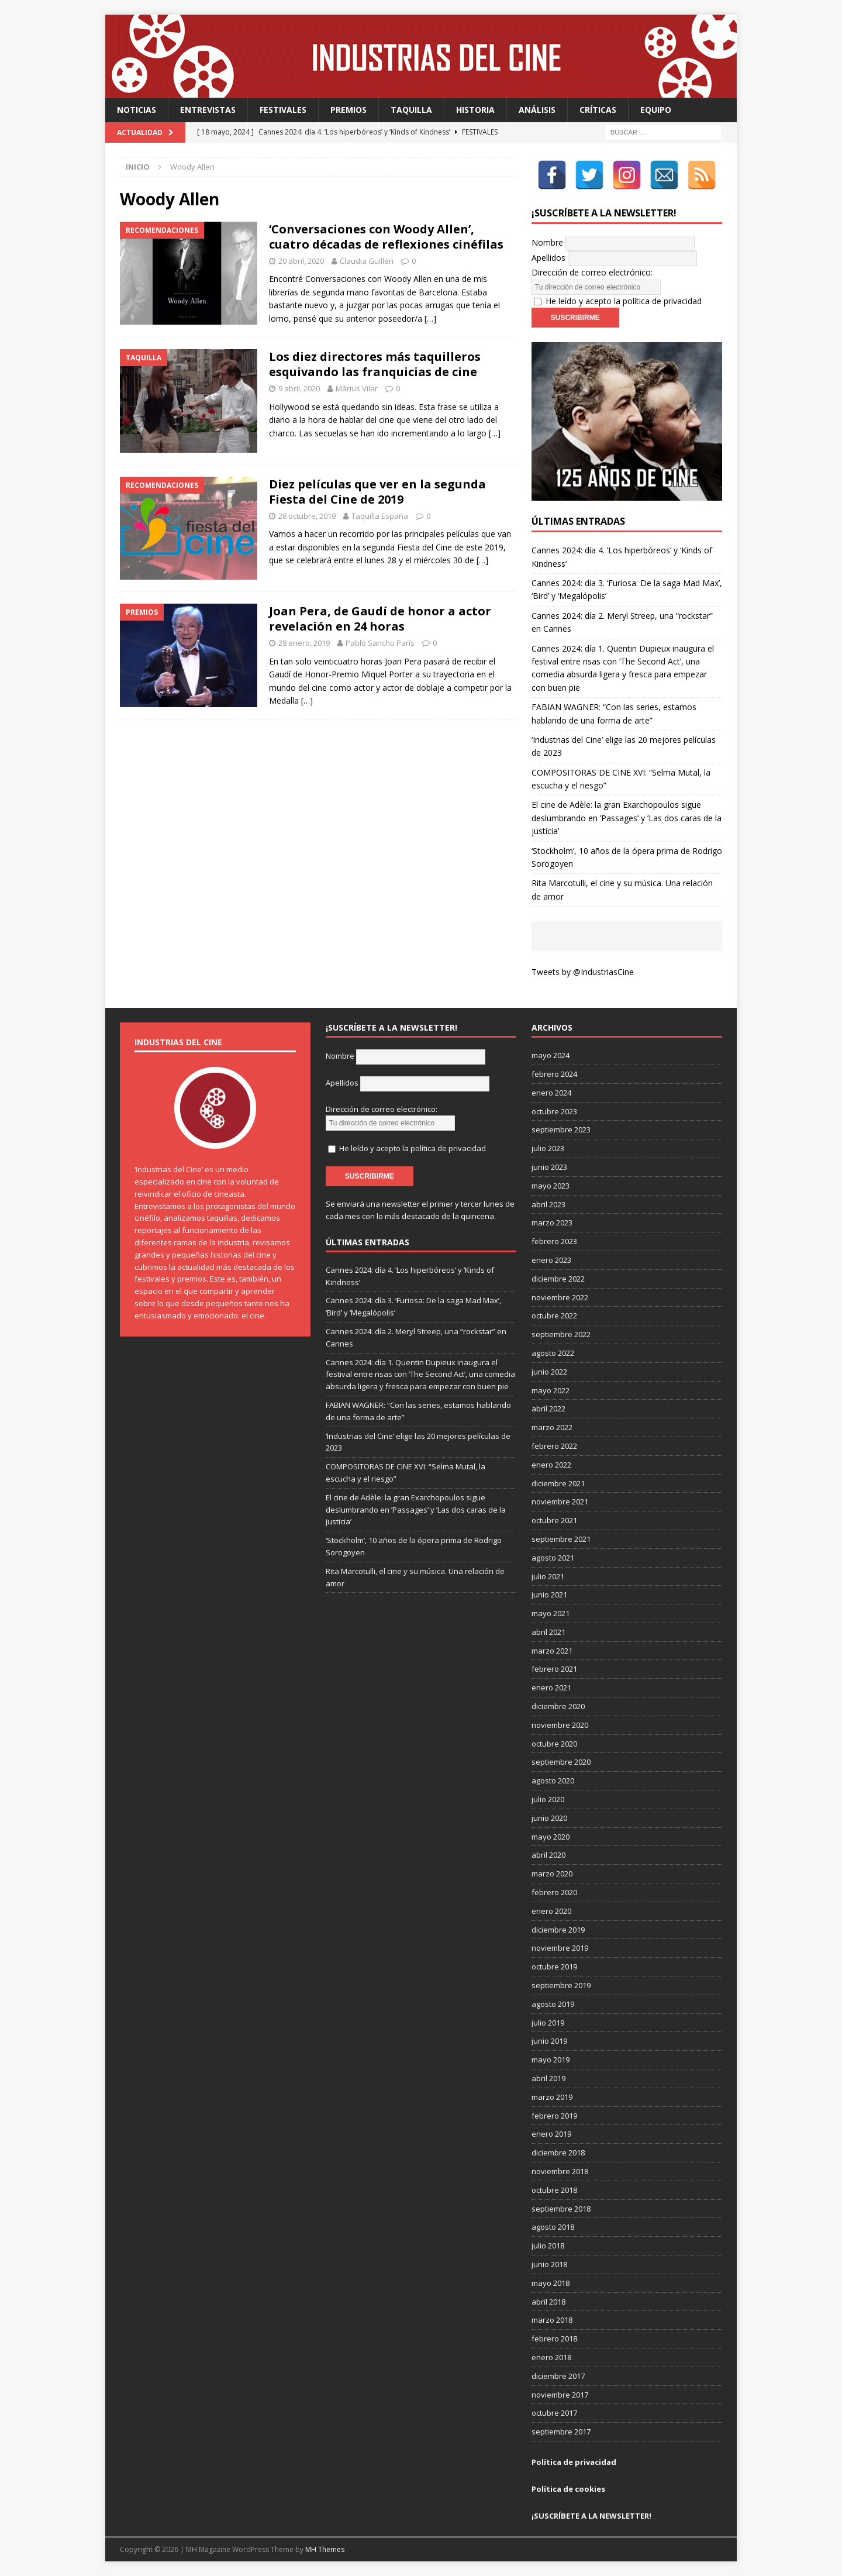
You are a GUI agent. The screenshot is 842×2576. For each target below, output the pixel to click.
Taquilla (411, 109)
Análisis (537, 109)
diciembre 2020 (558, 1706)
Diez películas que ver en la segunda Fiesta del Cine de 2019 (377, 491)
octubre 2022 (554, 1315)
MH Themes (324, 2549)
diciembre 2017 (558, 2376)
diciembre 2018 (558, 2152)
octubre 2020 (554, 1743)
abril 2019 (548, 2078)
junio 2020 (549, 1818)
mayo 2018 (551, 2283)
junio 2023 (549, 1167)
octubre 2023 (554, 1111)
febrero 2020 (554, 1892)
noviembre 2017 (560, 2394)
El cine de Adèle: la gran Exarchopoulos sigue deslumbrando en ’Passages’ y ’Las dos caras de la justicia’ (627, 817)
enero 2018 (551, 2357)
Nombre (547, 242)
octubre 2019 (554, 1966)
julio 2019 (548, 2022)
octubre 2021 (554, 1520)
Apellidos (548, 257)
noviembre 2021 (560, 1501)
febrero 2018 (554, 2338)
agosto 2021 (553, 1557)
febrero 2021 (554, 1669)
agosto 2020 (553, 1780)
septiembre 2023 (561, 1129)
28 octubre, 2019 (307, 516)
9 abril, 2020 (299, 388)
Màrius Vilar (357, 388)
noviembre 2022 (560, 1297)
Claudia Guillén (367, 261)
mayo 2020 (551, 1836)
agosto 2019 (553, 2004)
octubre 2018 (554, 2190)
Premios (348, 109)
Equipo (655, 109)
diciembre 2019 (558, 1929)
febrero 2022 (554, 1446)
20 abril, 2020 (301, 261)
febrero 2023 (554, 1241)
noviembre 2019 (560, 1948)
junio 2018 (549, 2264)
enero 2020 (551, 1911)
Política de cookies (568, 2489)
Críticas (597, 109)
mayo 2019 (551, 2059)
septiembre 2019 (561, 1985)
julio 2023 (548, 1148)
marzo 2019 (552, 2097)
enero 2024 (551, 1092)
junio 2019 (549, 2041)
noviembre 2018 (560, 2171)
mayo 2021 (551, 1613)
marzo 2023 (552, 1222)
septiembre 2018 (561, 2208)
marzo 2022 (552, 1427)
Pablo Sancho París (380, 643)
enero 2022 (551, 1464)
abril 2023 (548, 1204)
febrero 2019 (554, 2115)
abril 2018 (548, 2301)
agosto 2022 (553, 1353)
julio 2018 (548, 2245)
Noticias (136, 109)
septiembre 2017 (561, 2431)
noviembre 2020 (560, 1725)
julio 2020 (548, 1799)
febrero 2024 (554, 1074)
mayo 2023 (551, 1185)
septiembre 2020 (561, 1762)
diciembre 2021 (558, 1483)
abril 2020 (548, 1855)
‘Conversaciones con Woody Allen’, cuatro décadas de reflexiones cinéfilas (386, 236)
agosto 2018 (553, 2227)
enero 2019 (551, 2134)
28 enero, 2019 (304, 643)
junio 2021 (549, 1594)
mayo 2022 (551, 1390)
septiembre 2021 (561, 1539)
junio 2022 (549, 1371)
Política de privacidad (574, 2462)
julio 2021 (548, 1576)
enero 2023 (551, 1260)
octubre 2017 (554, 2413)
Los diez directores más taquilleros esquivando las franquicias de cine (375, 364)
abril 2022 (548, 1408)
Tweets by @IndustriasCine (583, 971)
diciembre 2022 (558, 1278)
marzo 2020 (552, 1873)
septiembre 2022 (561, 1334)
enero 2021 (551, 1687)
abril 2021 (548, 1632)
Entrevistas (208, 109)
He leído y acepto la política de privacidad (624, 300)
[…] (430, 318)
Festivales (283, 109)
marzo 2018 (552, 2320)
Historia (475, 109)
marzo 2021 (552, 1650)
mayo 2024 (551, 1055)
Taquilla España (379, 516)
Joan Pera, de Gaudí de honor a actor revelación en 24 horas (380, 618)
